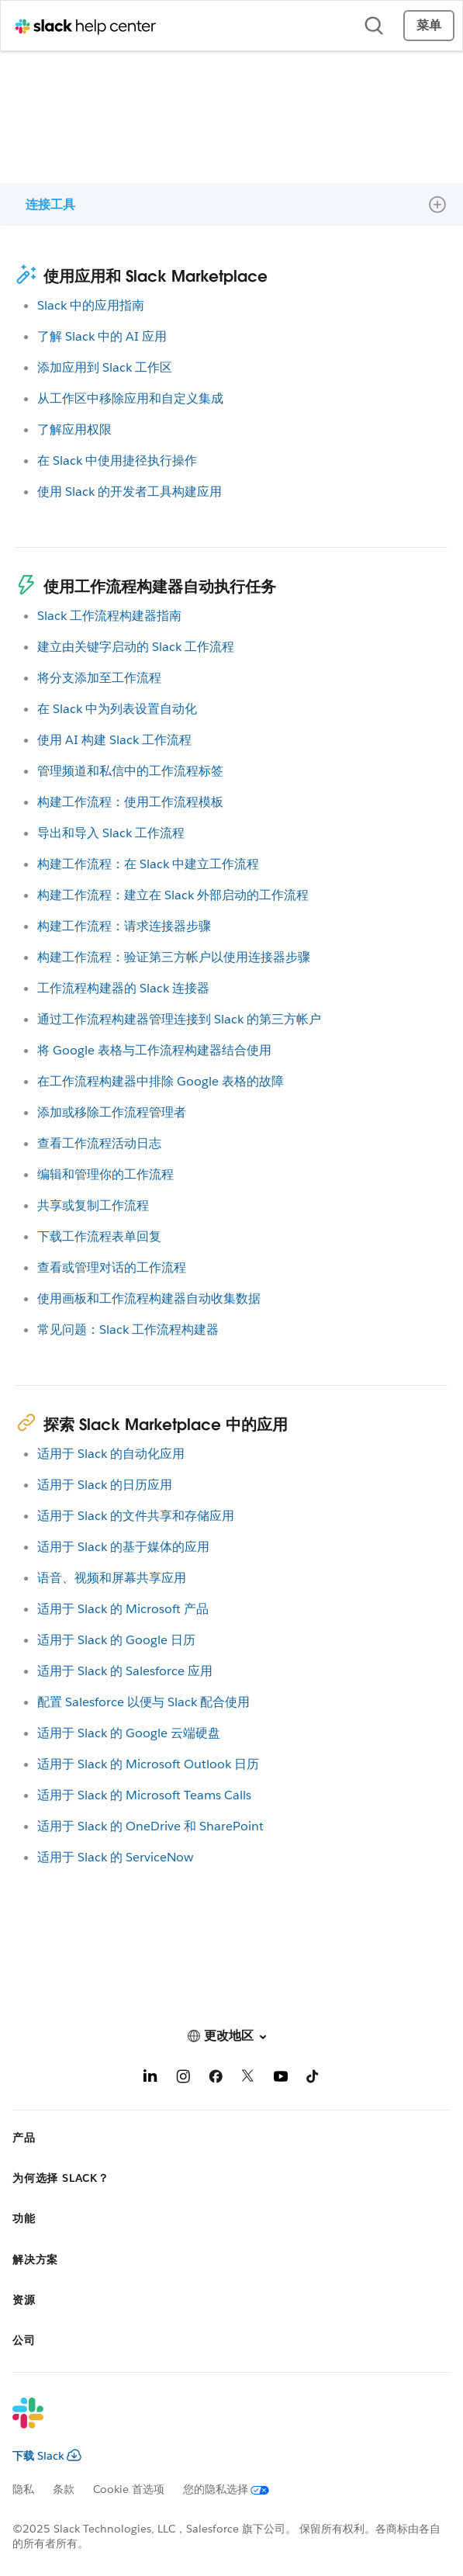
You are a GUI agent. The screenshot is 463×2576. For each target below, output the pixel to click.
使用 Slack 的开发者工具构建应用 (129, 491)
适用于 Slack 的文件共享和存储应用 (135, 1516)
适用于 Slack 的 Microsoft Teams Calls (144, 1795)
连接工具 (50, 204)
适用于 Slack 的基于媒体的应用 (123, 1547)
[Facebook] (216, 2079)
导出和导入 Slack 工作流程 (111, 833)
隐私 (23, 2489)
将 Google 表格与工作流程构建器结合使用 (154, 1050)
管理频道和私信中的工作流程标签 (130, 771)
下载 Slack (46, 2456)
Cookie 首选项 (128, 2489)
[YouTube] (281, 2079)
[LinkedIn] (150, 2079)
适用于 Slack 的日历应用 (104, 1485)
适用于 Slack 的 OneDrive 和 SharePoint (150, 1826)
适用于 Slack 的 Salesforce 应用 (124, 1671)
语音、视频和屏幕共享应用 (111, 1578)
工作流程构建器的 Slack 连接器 (123, 988)
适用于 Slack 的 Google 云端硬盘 (128, 1733)
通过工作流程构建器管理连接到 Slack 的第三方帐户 (179, 1019)
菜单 (428, 25)
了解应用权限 (74, 429)
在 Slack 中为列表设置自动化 (117, 709)
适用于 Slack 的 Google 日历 (116, 1640)
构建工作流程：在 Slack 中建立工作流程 (148, 864)
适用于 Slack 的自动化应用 (111, 1454)
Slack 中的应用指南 (90, 305)
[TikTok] (313, 2079)
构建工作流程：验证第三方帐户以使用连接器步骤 (173, 957)
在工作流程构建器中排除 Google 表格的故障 (160, 1081)
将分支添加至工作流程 (99, 678)
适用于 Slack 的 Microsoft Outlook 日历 (148, 1764)
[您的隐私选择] (235, 2489)
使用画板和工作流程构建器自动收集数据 (149, 1298)
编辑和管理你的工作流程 (105, 1174)
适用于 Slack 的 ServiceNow (115, 1857)
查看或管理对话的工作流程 (111, 1267)
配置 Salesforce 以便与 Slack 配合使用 (143, 1702)
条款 (63, 2489)
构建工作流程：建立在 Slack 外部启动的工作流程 (173, 895)
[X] (248, 2079)
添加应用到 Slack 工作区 (104, 367)
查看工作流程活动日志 (99, 1143)
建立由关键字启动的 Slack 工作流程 (135, 647)
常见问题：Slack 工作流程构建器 (128, 1329)
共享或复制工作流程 (93, 1205)
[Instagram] (183, 2079)
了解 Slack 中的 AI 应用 (102, 336)
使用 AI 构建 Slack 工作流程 (114, 740)
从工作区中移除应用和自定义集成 (130, 398)
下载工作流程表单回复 (99, 1236)
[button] (231, 2036)
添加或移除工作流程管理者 (111, 1112)
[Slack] (219, 2423)
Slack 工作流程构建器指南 (109, 616)
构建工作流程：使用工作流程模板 (130, 802)
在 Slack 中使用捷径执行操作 (117, 460)
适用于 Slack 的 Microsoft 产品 (123, 1609)
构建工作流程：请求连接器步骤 (124, 926)
